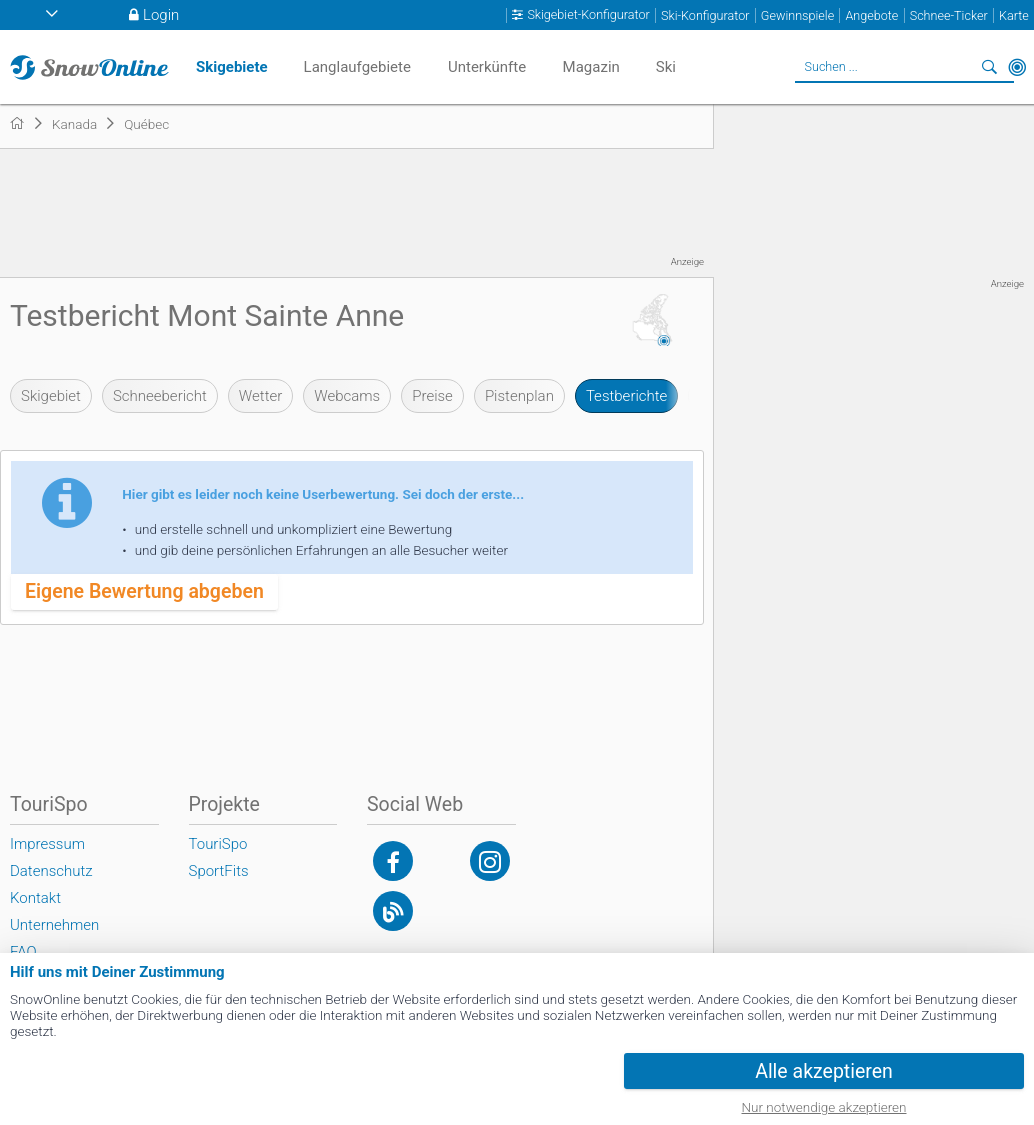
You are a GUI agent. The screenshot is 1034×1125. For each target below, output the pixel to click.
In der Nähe (1017, 67)
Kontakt (35, 898)
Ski (666, 67)
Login (161, 15)
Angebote (871, 15)
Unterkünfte (487, 67)
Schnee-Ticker (949, 15)
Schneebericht (160, 396)
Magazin (591, 67)
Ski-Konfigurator (705, 15)
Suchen (989, 67)
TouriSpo (218, 844)
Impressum (47, 844)
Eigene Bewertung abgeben (144, 591)
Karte (1014, 15)
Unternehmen (54, 925)
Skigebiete (232, 67)
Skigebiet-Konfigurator (588, 15)
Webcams (347, 396)
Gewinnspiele (797, 15)
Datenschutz (51, 871)
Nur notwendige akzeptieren (824, 1107)
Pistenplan (519, 396)
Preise (432, 396)
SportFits (219, 871)
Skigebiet (51, 396)
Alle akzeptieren (824, 1071)
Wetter (260, 396)
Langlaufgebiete (357, 67)
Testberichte (626, 396)
